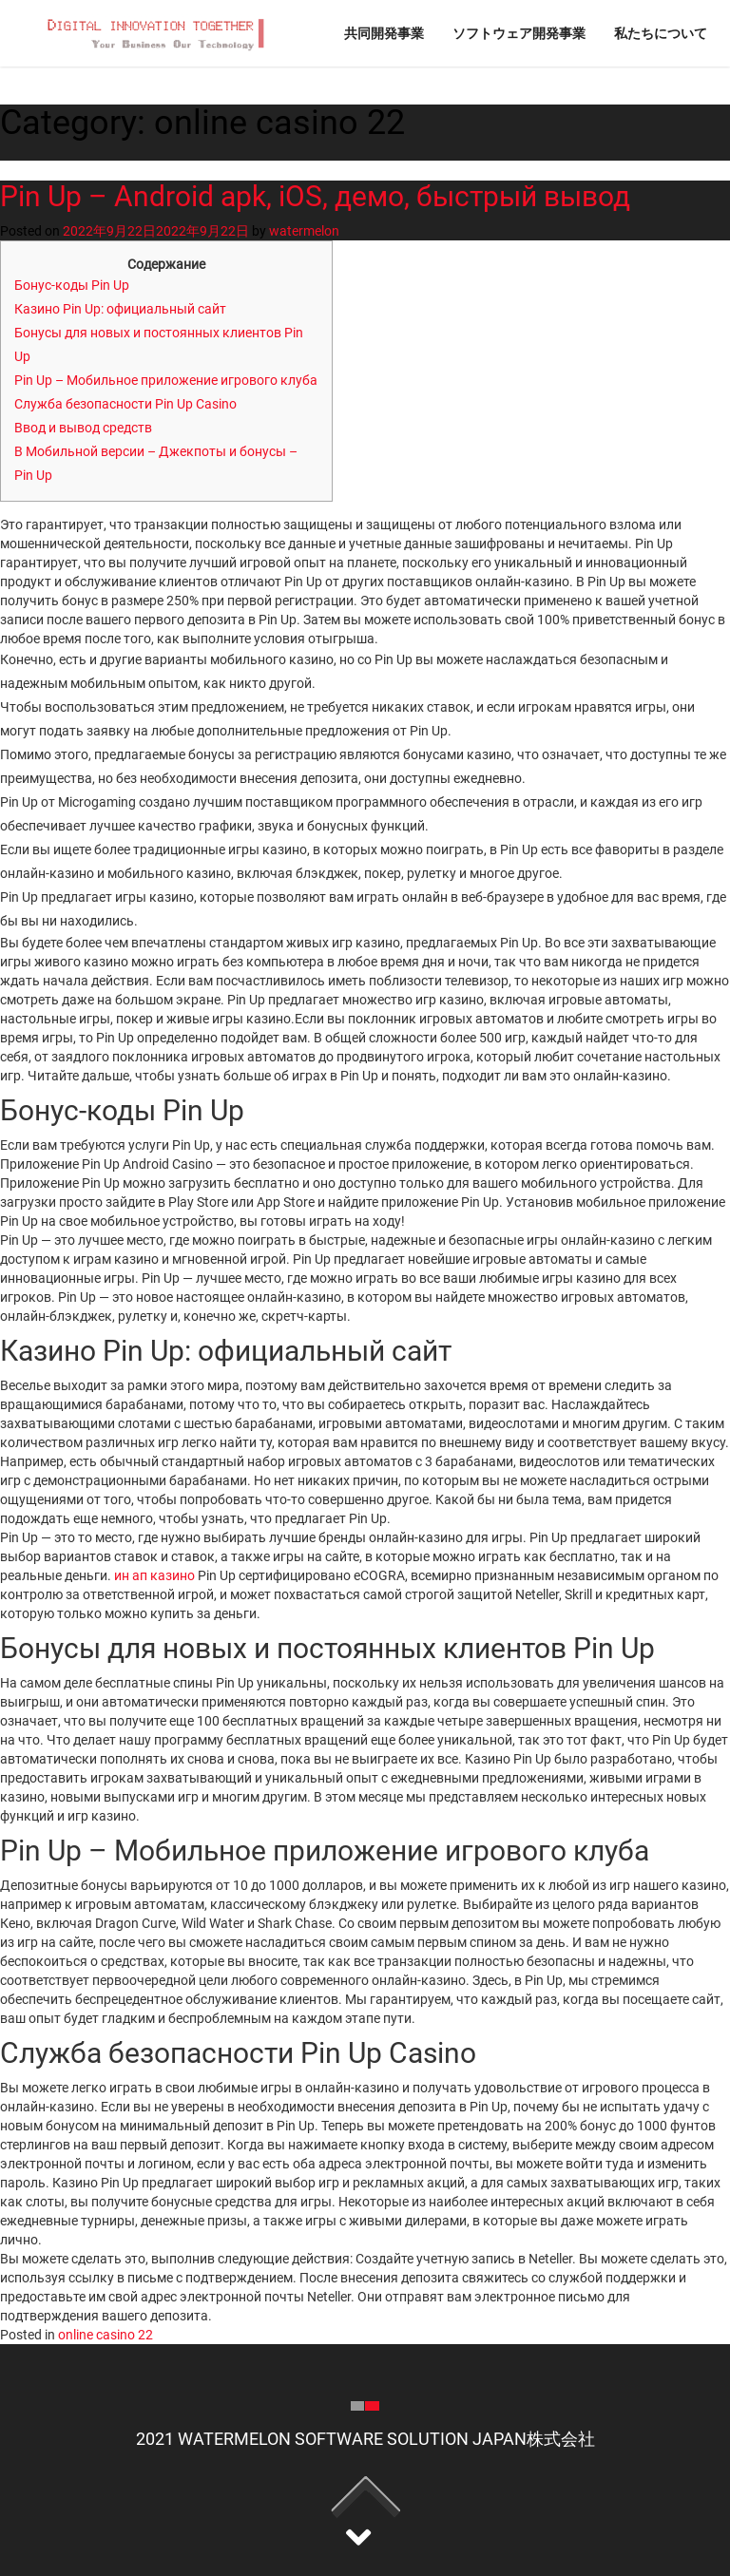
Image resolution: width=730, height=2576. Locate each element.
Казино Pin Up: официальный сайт (120, 308)
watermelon (304, 231)
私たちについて (660, 33)
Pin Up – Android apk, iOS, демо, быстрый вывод (315, 196)
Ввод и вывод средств (83, 427)
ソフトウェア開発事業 (519, 33)
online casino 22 (105, 2334)
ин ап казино (154, 1575)
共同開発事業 (384, 33)
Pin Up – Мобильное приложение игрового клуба (165, 380)
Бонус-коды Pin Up (71, 285)
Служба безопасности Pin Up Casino (125, 403)
